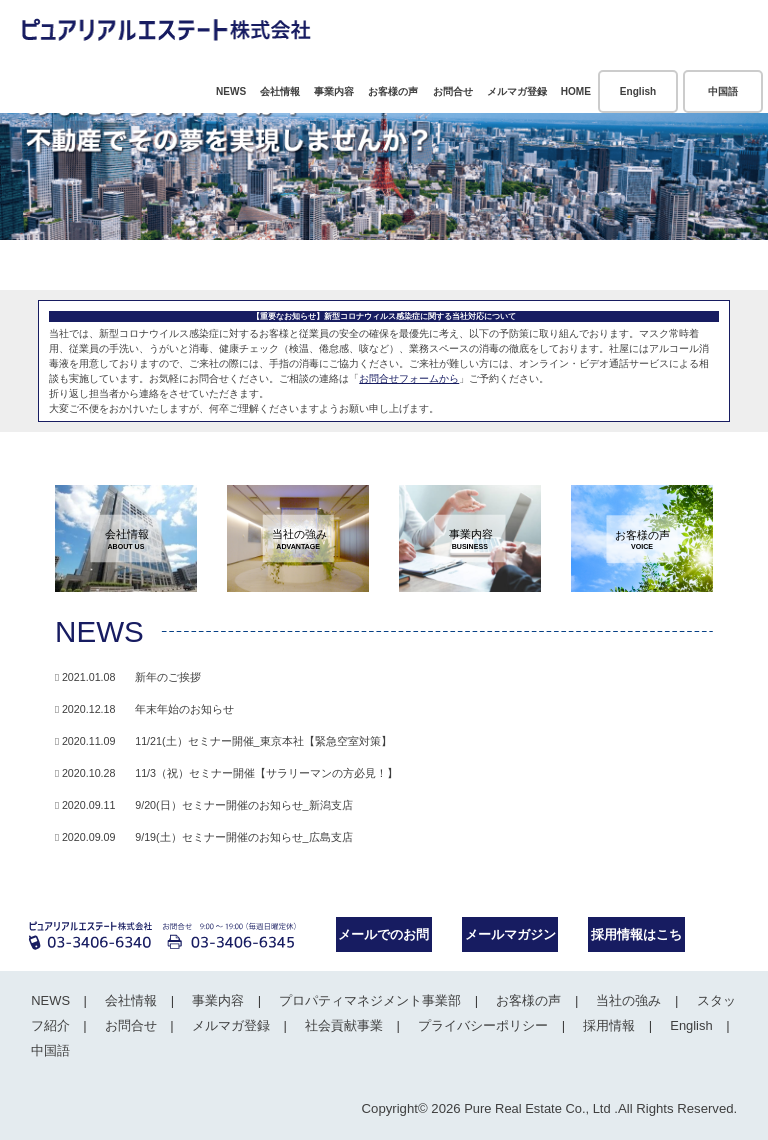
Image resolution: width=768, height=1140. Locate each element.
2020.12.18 (144, 709)
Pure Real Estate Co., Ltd (535, 1108)
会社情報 (280, 91)
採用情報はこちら (636, 939)
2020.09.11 (204, 805)
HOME (576, 91)
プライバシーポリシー (479, 1025)
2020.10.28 (226, 773)
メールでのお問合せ (383, 939)
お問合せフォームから (409, 378)
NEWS (231, 91)
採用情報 (604, 1025)
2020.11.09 (223, 741)
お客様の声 (393, 91)
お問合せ (453, 91)
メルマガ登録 (517, 91)
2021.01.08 (128, 677)
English (638, 91)
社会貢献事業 (341, 1025)
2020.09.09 (204, 837)
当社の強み (623, 1000)
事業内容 (334, 91)
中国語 (723, 91)
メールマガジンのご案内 (510, 939)
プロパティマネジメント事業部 (367, 1000)
